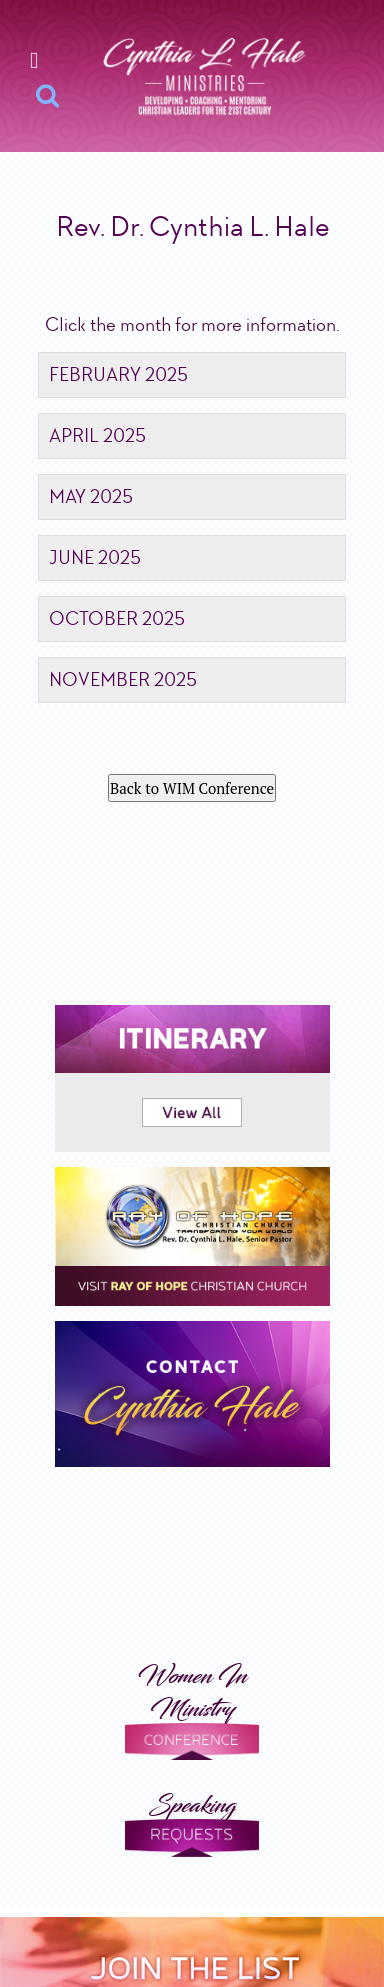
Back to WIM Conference (192, 788)
